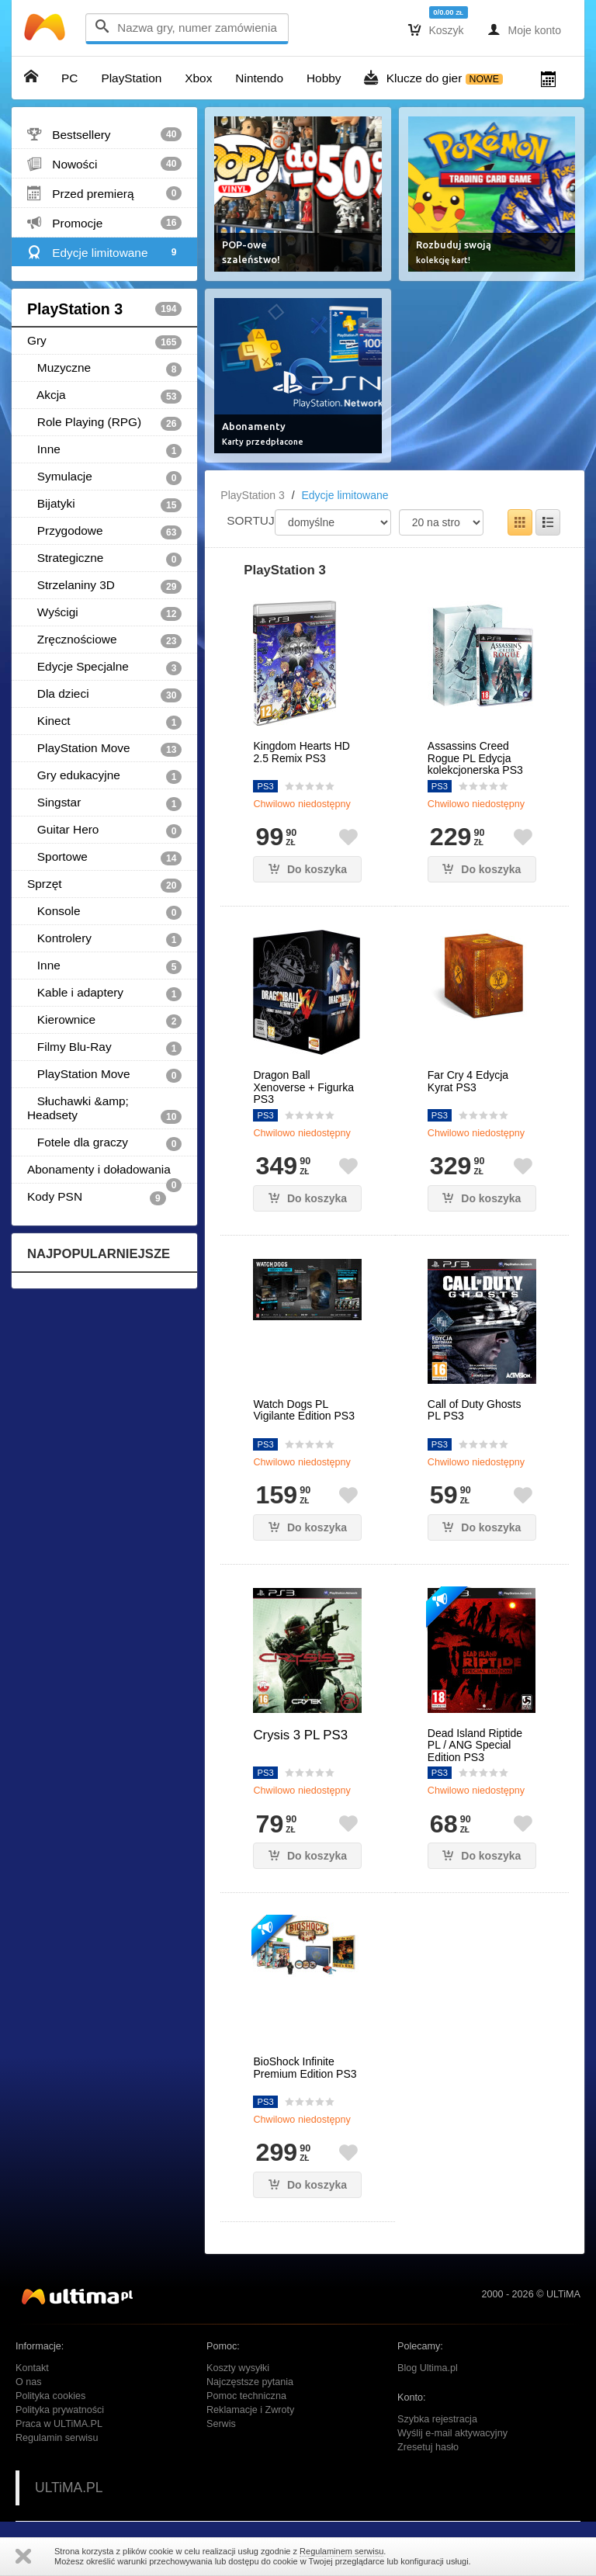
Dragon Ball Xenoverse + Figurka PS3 (303, 1087)
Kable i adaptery (104, 993)
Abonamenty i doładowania (104, 1173)
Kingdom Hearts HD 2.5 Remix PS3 (301, 752)
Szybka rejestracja (437, 2419)
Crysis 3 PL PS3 (300, 1735)
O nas (29, 2382)
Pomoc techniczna (246, 2396)
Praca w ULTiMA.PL (59, 2423)
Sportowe (104, 857)
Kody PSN (96, 1197)
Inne (104, 450)
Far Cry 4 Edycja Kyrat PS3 (468, 1081)
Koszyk (436, 29)
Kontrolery (104, 939)
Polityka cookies (50, 2396)
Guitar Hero (104, 830)
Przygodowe (104, 531)
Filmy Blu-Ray (104, 1048)
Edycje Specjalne (104, 667)
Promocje (104, 223)
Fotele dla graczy (104, 1143)
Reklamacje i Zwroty (250, 2409)
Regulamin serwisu (57, 2437)
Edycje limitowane (104, 252)
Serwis (221, 2423)
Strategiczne (104, 559)
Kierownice (104, 1020)
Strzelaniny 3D (104, 586)
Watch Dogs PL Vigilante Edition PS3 (304, 1410)
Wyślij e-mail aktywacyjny (452, 2433)
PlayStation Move (104, 749)
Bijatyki (104, 504)
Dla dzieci (104, 694)
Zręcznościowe (104, 640)
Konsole (104, 912)
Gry (104, 341)
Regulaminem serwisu (341, 2551)
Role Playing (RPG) (104, 423)
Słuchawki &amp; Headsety (104, 1109)
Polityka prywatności (60, 2409)
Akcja (104, 396)
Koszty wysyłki (237, 2368)
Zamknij (23, 2556)
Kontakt (32, 2368)
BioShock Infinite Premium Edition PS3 (304, 2067)
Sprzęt (104, 885)
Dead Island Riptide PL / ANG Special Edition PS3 (475, 1745)
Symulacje (104, 477)
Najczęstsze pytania (249, 2382)
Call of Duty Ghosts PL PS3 (475, 1410)
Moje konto (524, 29)
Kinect (104, 722)
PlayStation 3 (104, 308)
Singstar (104, 803)
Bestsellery (104, 134)
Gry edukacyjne (104, 776)
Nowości (104, 164)
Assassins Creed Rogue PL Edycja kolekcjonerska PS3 (475, 758)
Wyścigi (104, 613)
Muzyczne (104, 368)
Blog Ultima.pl (427, 2368)
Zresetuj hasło (428, 2447)
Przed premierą (104, 193)
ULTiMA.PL (69, 2487)
